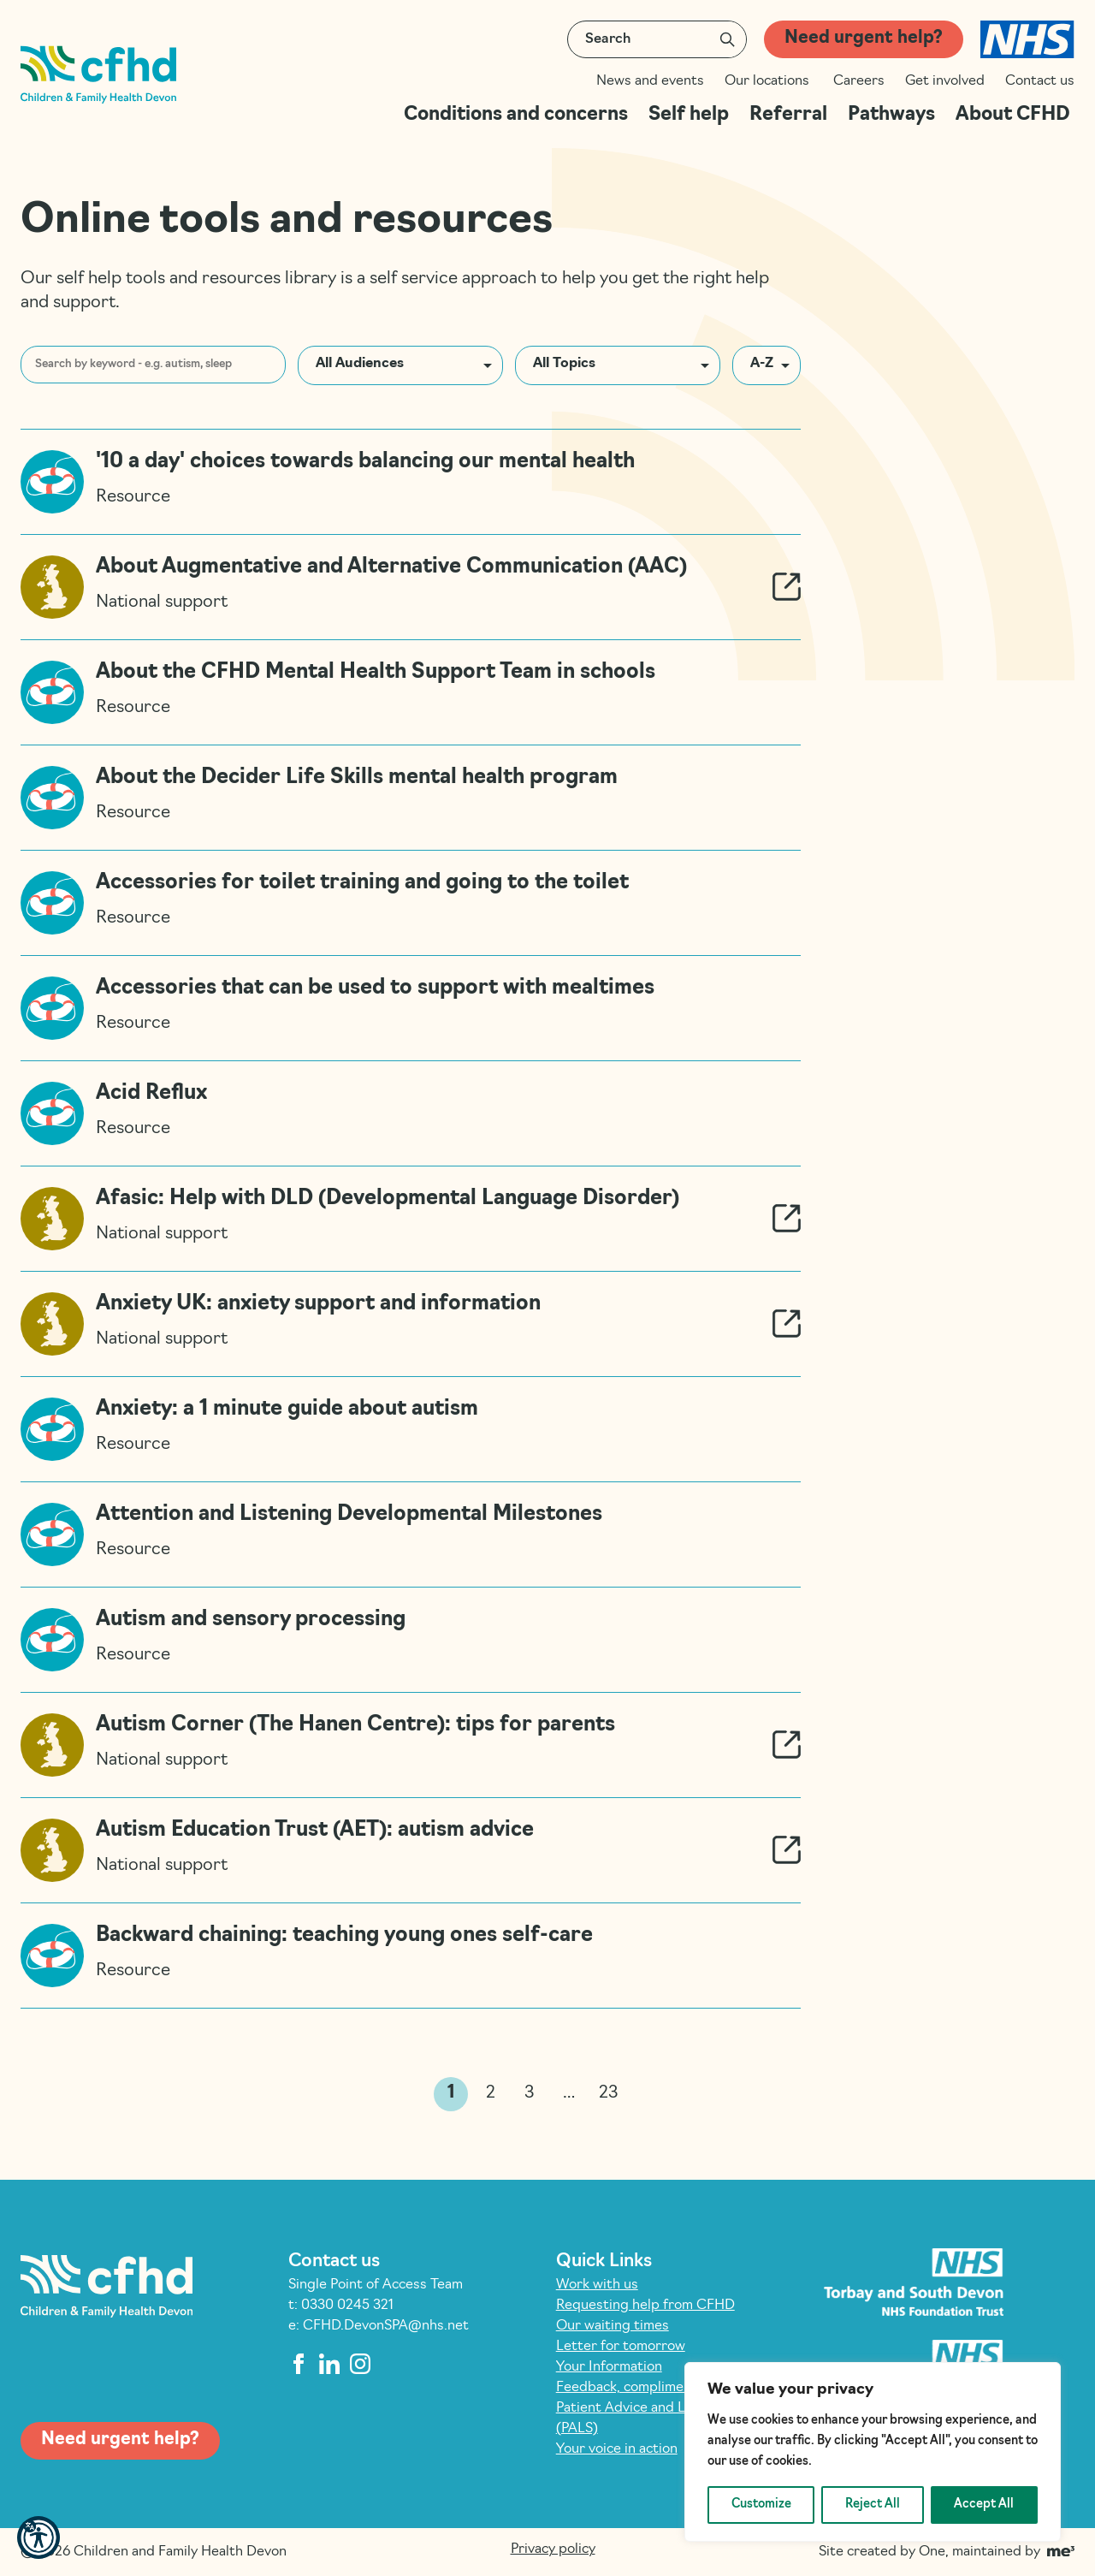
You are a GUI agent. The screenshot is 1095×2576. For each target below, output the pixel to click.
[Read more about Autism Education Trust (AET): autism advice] (411, 1849)
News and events (650, 81)
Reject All (872, 2504)
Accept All (984, 2504)
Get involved (945, 81)
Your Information (609, 2367)
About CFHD (1015, 115)
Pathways (891, 115)
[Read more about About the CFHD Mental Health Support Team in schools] (411, 692)
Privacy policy (553, 2549)
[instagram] (360, 2363)
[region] (872, 2452)
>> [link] (643, 2095)
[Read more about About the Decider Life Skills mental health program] (411, 797)
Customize (761, 2504)
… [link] (569, 2093)
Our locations (769, 81)
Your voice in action (617, 2449)
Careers (859, 81)
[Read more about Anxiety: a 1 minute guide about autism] (411, 1428)
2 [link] (490, 2093)
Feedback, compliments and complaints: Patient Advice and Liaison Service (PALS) (681, 2408)
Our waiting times (612, 2326)
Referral (788, 115)
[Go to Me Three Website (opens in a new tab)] (1060, 2552)
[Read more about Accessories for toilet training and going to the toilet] (411, 902)
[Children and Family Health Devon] (98, 75)
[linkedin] (329, 2363)
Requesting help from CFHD (645, 2305)
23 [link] (609, 2093)
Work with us (597, 2285)
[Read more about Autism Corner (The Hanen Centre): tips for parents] (411, 1744)
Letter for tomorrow (620, 2346)
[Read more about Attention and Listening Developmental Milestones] (411, 1534)
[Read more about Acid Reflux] (411, 1113)
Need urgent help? (863, 38)
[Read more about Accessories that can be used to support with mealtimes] (411, 1007)
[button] (38, 2537)
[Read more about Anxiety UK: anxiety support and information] (411, 1323)
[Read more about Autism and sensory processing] (411, 1639)
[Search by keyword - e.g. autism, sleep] (153, 364)
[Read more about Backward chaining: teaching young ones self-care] (411, 1955)
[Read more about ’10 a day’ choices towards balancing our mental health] (411, 481)
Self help (688, 115)
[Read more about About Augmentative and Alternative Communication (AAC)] (411, 586)
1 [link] (451, 2093)
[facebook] (298, 2363)
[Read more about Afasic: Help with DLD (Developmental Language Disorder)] (411, 1218)
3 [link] (529, 2093)
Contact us (1039, 81)
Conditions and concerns (516, 115)
